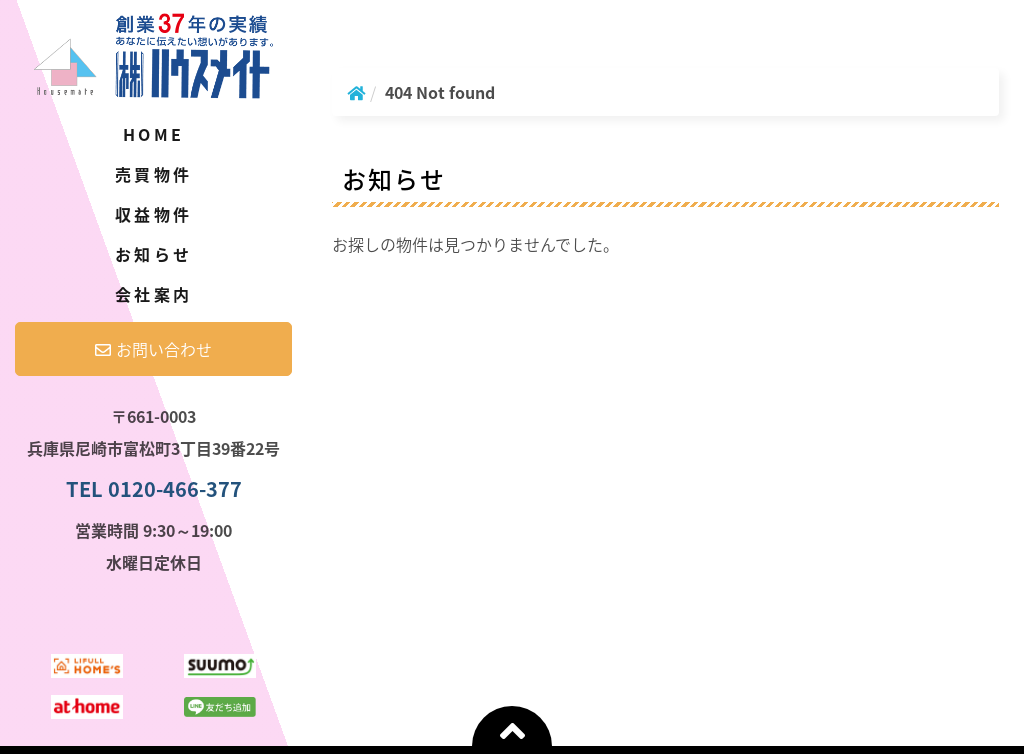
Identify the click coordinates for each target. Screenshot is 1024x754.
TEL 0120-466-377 (154, 488)
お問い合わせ (153, 349)
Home (153, 134)
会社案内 (153, 294)
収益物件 (153, 214)
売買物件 (153, 174)
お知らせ (153, 254)
